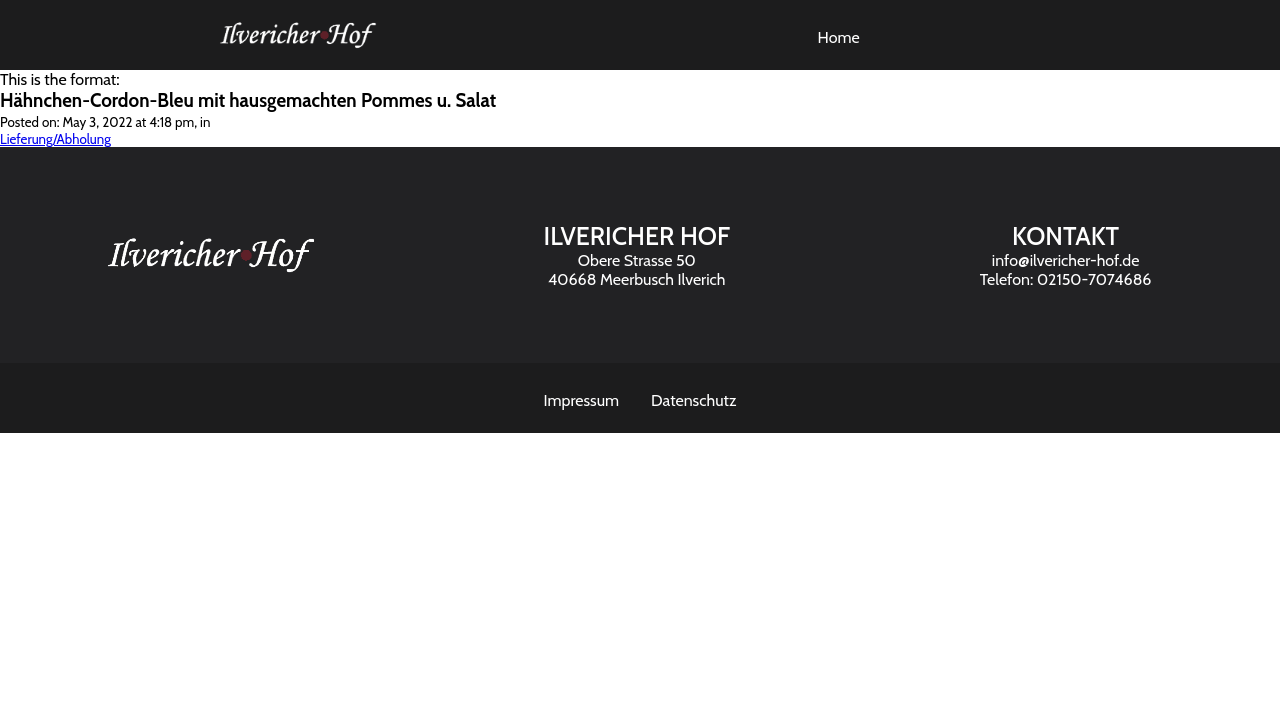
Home (839, 37)
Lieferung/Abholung (55, 139)
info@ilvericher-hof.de (1066, 260)
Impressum (582, 400)
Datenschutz (693, 400)
